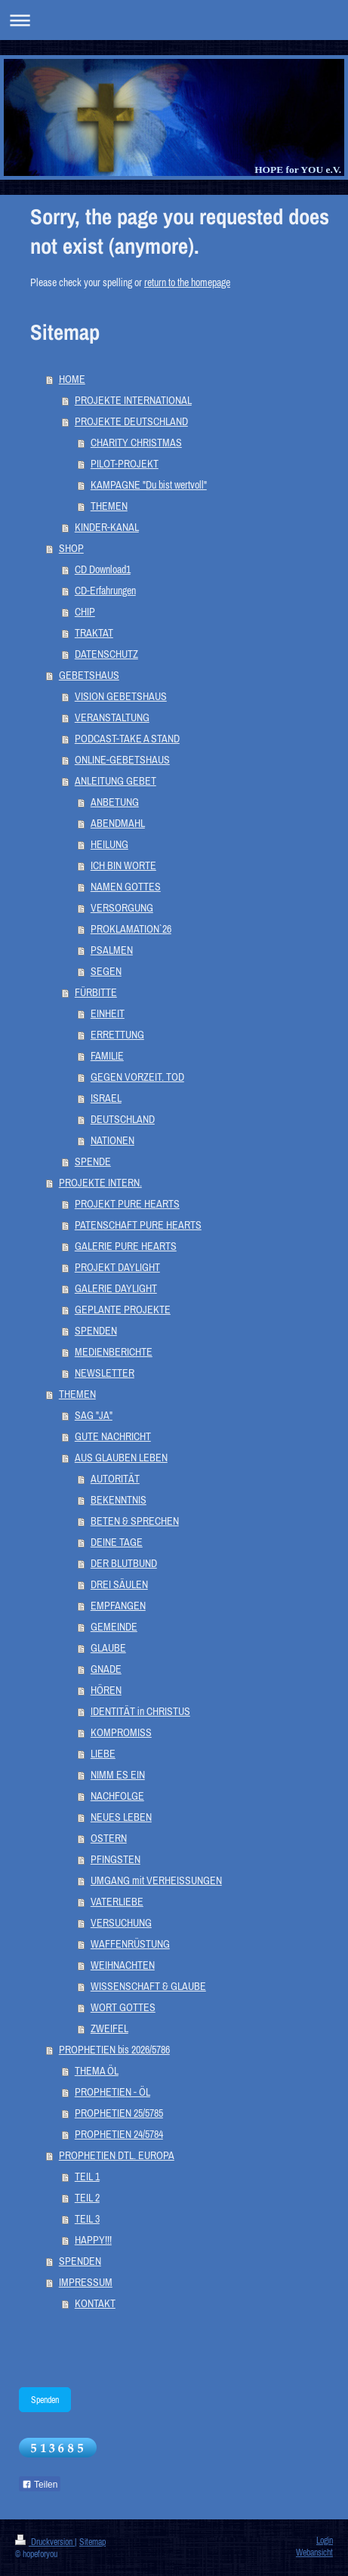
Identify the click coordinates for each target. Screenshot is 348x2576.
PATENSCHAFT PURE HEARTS (138, 1225)
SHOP (71, 548)
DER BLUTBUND (124, 1563)
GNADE (106, 1669)
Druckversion (45, 2542)
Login (324, 2540)
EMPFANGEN (118, 1606)
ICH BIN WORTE (123, 865)
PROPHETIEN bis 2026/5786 (114, 2050)
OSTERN (109, 1838)
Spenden (45, 2400)
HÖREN (106, 1690)
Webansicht (314, 2552)
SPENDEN (96, 1331)
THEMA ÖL (97, 2071)
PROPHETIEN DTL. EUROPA (116, 2155)
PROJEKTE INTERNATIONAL (133, 400)
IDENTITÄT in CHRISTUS (140, 1711)
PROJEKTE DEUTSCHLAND (131, 421)
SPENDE (93, 1161)
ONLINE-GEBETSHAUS (122, 760)
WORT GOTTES (123, 2007)
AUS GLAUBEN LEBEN (121, 1458)
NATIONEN (112, 1140)
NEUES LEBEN (121, 1817)
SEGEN (106, 971)
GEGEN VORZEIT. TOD (137, 1077)
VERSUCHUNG (121, 1923)
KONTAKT (95, 2303)
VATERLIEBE (117, 1902)
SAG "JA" (93, 1415)
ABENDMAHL (118, 823)
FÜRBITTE (96, 992)
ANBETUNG (115, 802)
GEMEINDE (114, 1627)
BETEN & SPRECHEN (135, 1521)
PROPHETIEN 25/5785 (119, 2113)
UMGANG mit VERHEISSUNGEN (156, 1880)
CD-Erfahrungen (105, 591)
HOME (72, 379)
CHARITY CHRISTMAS (136, 443)
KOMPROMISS (121, 1732)
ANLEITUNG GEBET (115, 781)
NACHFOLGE (117, 1796)
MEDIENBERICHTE (113, 1352)
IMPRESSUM (85, 2282)
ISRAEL (106, 1098)
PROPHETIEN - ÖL (112, 2092)
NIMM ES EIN (118, 1775)
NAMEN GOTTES (126, 887)
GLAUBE (108, 1648)
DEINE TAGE (117, 1542)
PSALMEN (112, 950)
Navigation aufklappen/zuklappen (174, 20)
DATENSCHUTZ (106, 654)
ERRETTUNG (117, 1035)
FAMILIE (107, 1056)
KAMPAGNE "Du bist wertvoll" (149, 485)
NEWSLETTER (104, 1373)
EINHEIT (108, 1013)
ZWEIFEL (109, 2028)
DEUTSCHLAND (123, 1119)
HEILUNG (109, 844)
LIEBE (103, 1754)
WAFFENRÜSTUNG (130, 1944)
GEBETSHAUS (89, 675)
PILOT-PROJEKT (125, 464)
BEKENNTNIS (118, 1500)
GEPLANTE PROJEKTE (123, 1309)
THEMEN (109, 506)
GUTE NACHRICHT (113, 1436)
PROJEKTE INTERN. (100, 1183)
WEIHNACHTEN (123, 1965)
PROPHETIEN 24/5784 (119, 2134)
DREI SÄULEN (119, 1584)
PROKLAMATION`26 (131, 929)
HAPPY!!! (93, 2240)
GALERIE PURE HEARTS (126, 1246)
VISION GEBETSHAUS (121, 696)
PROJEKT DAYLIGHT (117, 1267)
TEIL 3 (87, 2219)
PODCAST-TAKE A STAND (127, 739)
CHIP (85, 612)
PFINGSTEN (115, 1859)
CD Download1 (103, 569)
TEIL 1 (87, 2176)
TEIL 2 (87, 2198)
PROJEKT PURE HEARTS (127, 1204)
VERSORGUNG (122, 908)
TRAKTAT (94, 633)
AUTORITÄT (115, 1479)
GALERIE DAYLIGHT (116, 1288)
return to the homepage (187, 282)
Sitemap (92, 2542)
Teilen (39, 2484)
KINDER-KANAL (107, 527)
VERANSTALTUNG (112, 717)
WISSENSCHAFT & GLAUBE (148, 1986)
